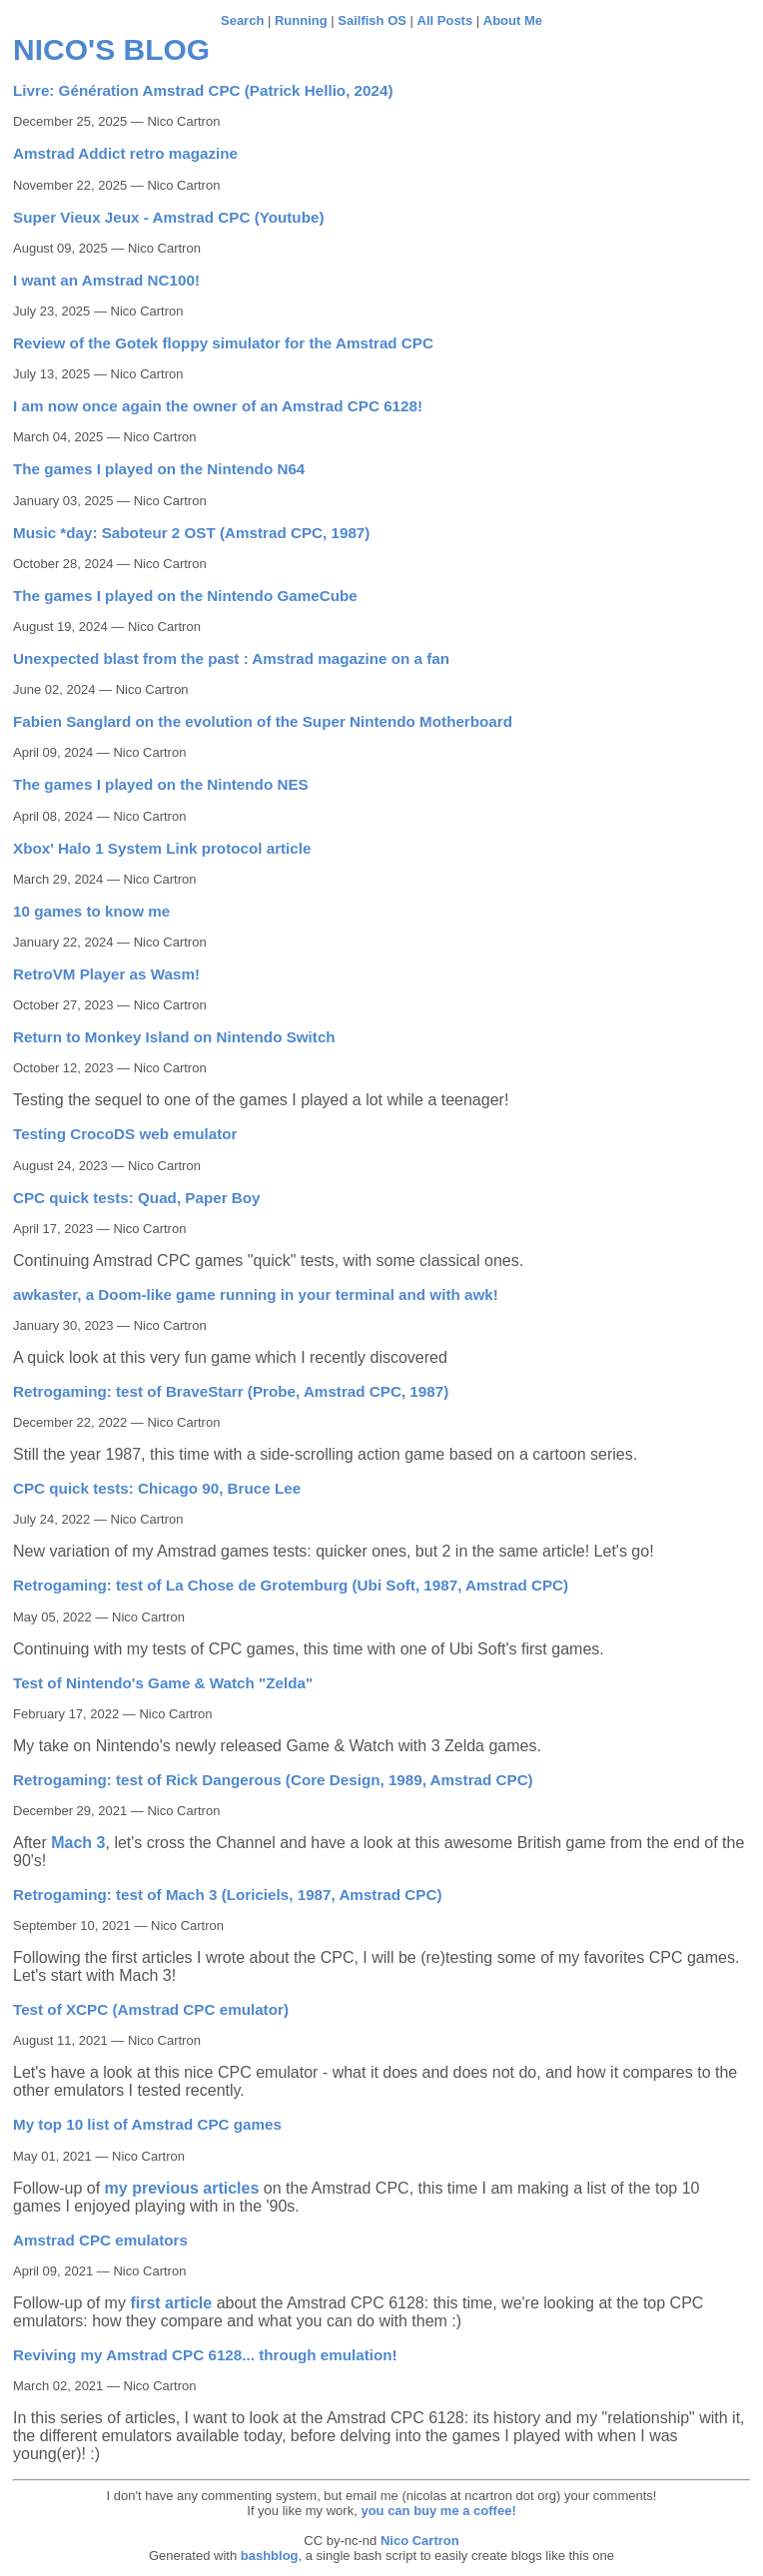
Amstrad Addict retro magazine (125, 153)
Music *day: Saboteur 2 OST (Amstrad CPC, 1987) (191, 532)
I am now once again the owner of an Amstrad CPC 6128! (217, 405)
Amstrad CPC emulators (100, 2240)
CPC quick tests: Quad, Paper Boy (137, 1197)
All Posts (445, 20)
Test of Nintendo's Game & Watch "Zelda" (163, 1682)
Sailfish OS (372, 20)
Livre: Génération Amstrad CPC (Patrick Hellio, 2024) (202, 90)
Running (301, 20)
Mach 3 (78, 1842)
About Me (512, 20)
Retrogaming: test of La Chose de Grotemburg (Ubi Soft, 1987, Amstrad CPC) (290, 1585)
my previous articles (182, 2188)
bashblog (270, 2555)
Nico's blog (111, 49)
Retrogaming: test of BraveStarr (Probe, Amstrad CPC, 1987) (230, 1391)
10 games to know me (91, 911)
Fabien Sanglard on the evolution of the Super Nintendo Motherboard (262, 721)
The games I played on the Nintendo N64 (159, 468)
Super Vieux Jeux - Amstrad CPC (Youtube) (168, 217)
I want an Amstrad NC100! (106, 280)
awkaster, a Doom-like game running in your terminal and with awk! (255, 1294)
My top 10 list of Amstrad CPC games (147, 2124)
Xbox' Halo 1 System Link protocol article (162, 848)
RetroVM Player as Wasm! (106, 974)
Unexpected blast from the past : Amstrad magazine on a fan (231, 658)
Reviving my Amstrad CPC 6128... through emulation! (205, 2354)
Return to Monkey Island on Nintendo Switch (174, 1036)
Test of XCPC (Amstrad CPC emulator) (151, 2009)
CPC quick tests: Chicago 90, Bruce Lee (157, 1488)
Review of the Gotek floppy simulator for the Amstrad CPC (223, 342)
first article (171, 2302)
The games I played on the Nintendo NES (161, 784)
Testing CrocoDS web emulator (125, 1133)
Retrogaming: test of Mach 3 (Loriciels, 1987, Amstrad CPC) (227, 1894)
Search (242, 20)
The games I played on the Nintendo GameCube (185, 595)
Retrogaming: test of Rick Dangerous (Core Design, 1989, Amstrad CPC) (273, 1779)
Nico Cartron (420, 2540)
